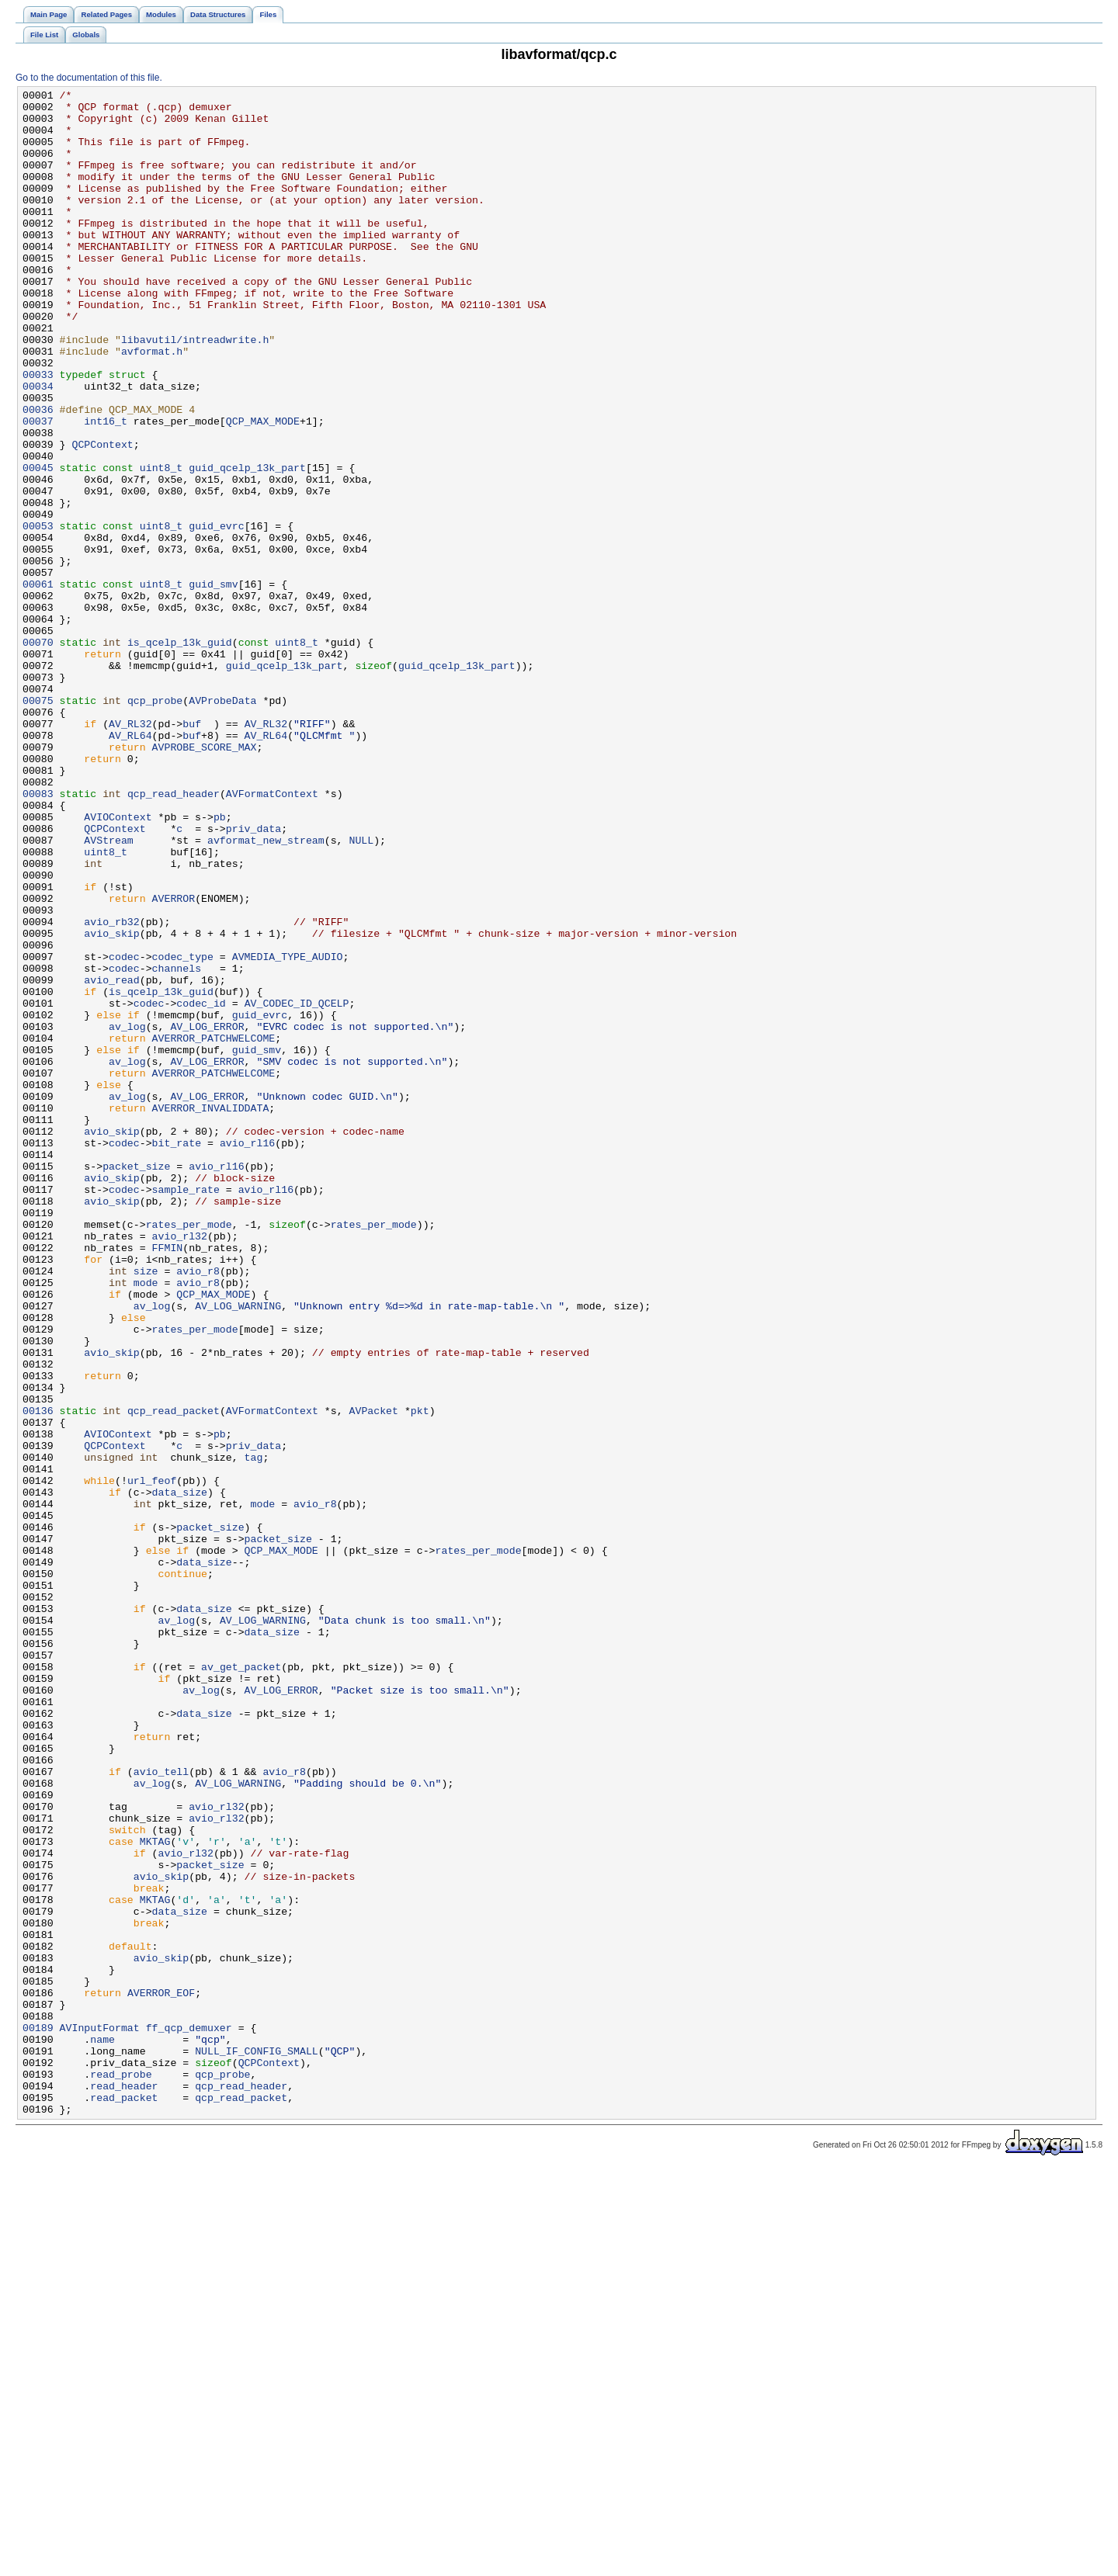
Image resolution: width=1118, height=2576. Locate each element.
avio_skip (111, 1103)
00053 (38, 614)
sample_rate (186, 1410)
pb (220, 963)
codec (124, 1131)
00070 (38, 754)
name (102, 2430)
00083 (38, 935)
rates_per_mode (189, 1452)
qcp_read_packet (173, 1676)
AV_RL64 (130, 865)
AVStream (108, 991)
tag (254, 1732)
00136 (38, 1676)
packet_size (136, 1382)
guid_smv (213, 684)
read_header (124, 2486)
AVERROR (174, 1061)
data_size (179, 1773)
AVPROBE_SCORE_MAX (204, 879)
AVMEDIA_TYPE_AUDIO (287, 1131)
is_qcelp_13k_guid (179, 754)
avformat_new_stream (266, 991)
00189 (38, 2416)
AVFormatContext (272, 935)
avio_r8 (198, 1508)
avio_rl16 (247, 1354)
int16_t (105, 488)
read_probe (120, 2472)
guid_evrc (216, 614)
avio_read (111, 1159)
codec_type (183, 1131)
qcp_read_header (173, 935)
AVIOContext (117, 963)
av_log (127, 1215)
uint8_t (161, 544)
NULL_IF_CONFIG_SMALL (256, 2444)
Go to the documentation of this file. (89, 77)
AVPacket (373, 1676)
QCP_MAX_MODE (263, 488)
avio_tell (161, 2109)
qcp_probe (154, 823)
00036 (38, 474)
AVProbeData (222, 823)
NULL (361, 991)
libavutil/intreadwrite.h (195, 390)
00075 (38, 823)
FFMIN (167, 1480)
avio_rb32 (111, 1089)
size (146, 1508)
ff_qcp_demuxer (189, 2416)
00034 (38, 446)
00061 (38, 684)
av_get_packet (241, 1983)
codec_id (200, 1187)
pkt (420, 1676)
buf (191, 851)
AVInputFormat (100, 2416)
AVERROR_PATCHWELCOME (214, 1229)
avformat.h (151, 404)
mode (146, 1522)
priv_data (253, 977)
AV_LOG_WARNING (238, 1550)
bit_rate (176, 1354)
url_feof (151, 1759)
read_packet (124, 2500)
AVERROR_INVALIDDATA (210, 1312)
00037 (38, 488)
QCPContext (102, 516)
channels (176, 1145)
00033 (38, 432)
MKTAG (155, 2193)
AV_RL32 (130, 851)
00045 (38, 544)
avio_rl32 (179, 1466)
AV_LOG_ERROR (207, 1215)
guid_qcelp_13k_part (247, 544)
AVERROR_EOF (161, 2374)
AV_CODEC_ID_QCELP (297, 1187)
